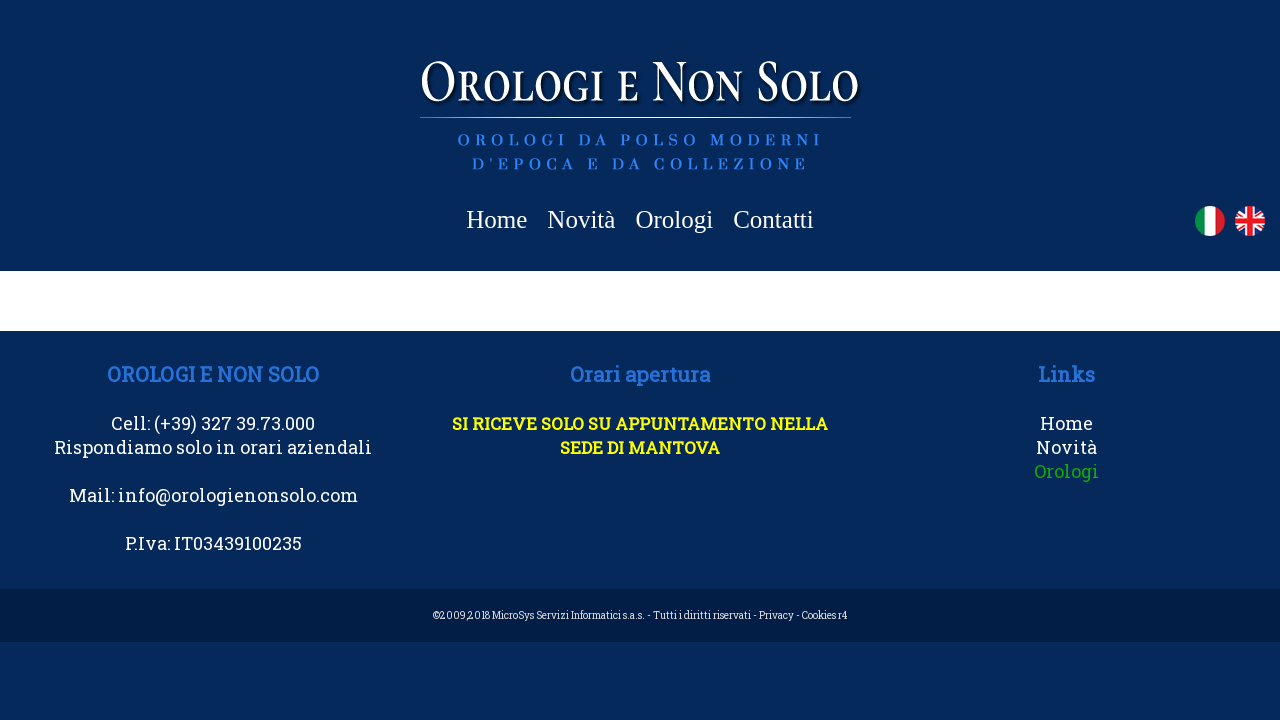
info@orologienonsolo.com (238, 495)
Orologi (674, 219)
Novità (581, 219)
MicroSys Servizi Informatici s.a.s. (568, 615)
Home (496, 219)
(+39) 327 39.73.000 (234, 423)
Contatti (773, 219)
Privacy (776, 615)
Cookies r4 (824, 615)
